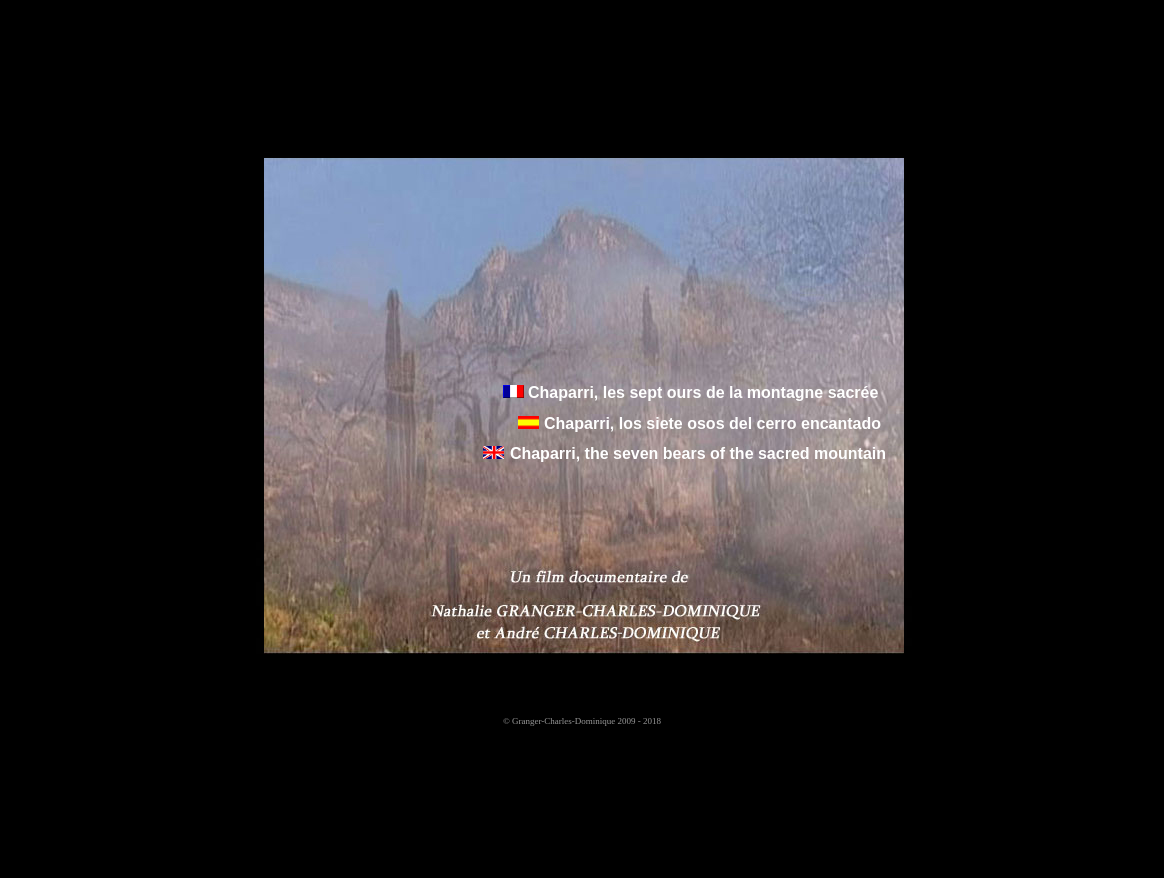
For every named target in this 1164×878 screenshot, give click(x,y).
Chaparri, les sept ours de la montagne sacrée (701, 392)
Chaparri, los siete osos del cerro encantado (712, 423)
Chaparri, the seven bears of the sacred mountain (698, 453)
